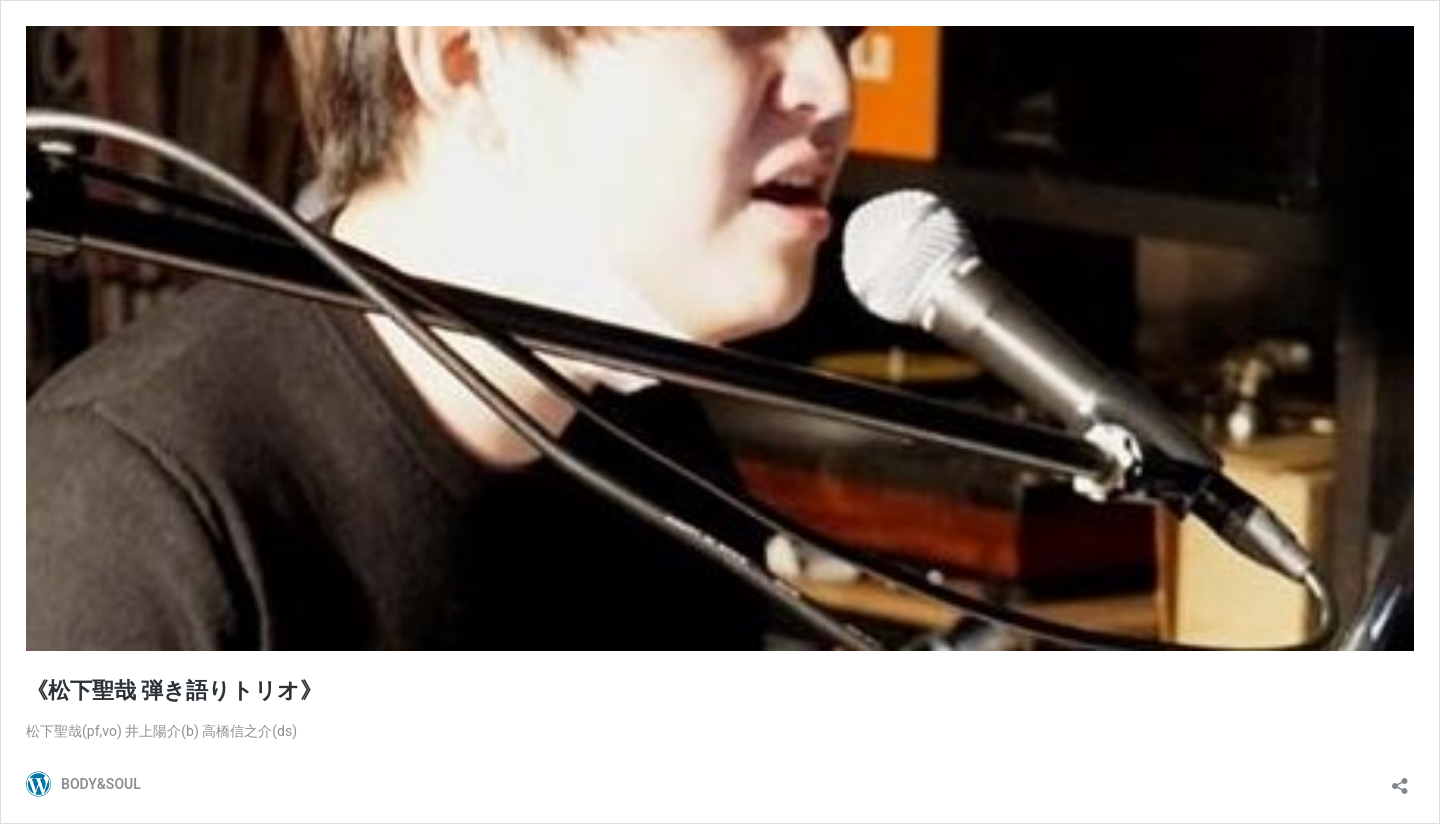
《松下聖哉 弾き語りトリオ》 (174, 690)
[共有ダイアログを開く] (1400, 779)
